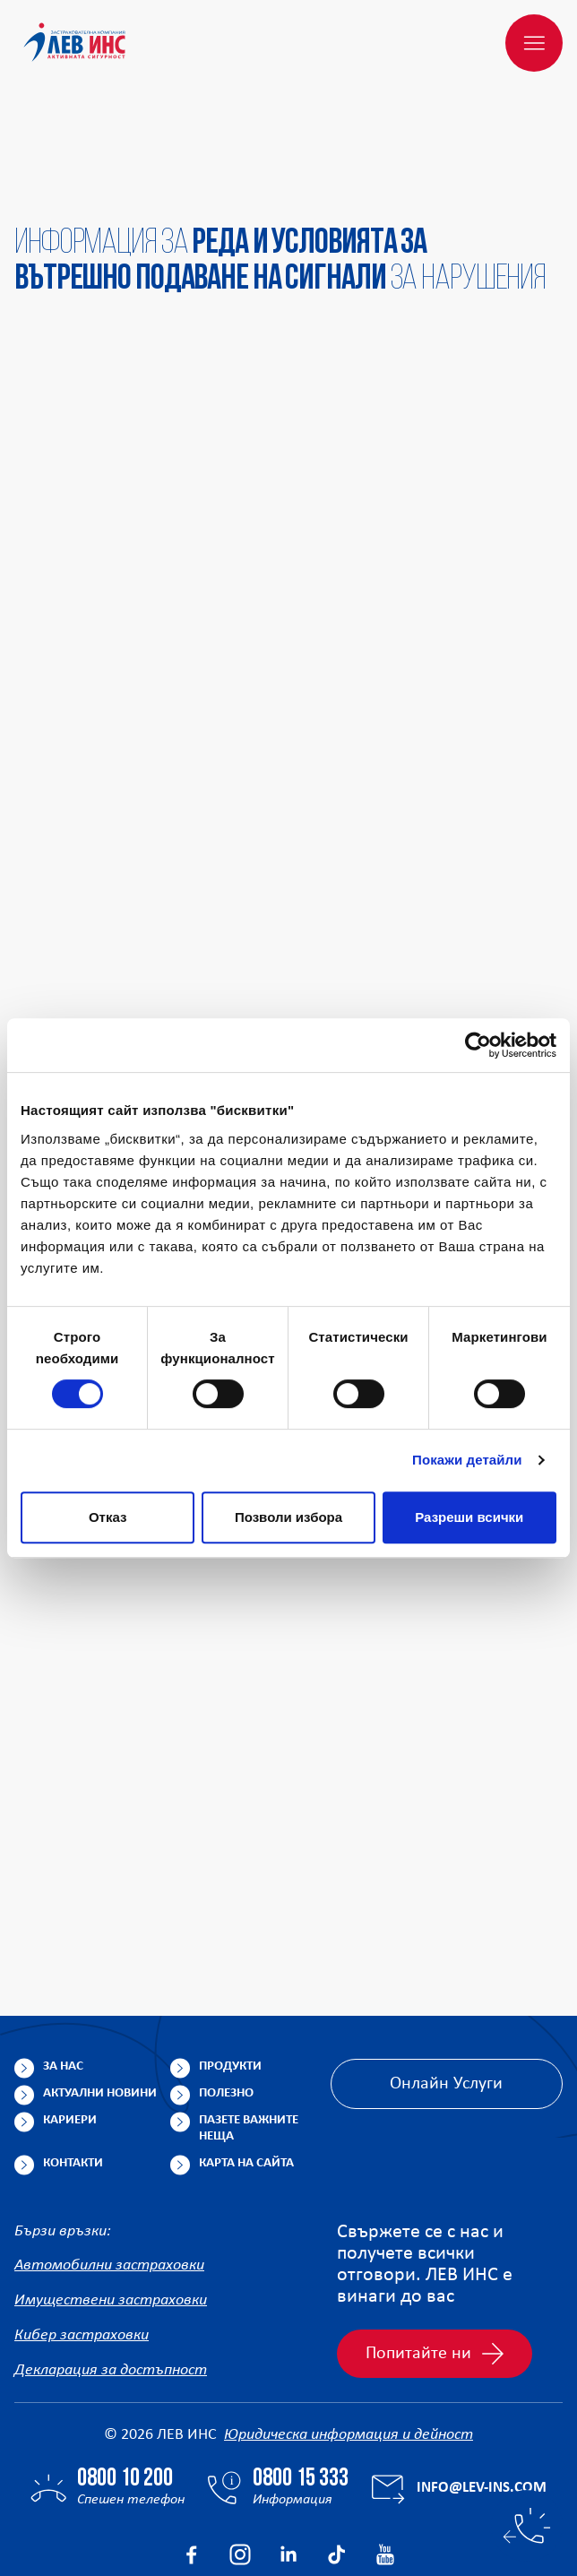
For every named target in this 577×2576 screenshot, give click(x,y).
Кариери (70, 2034)
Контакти (73, 2077)
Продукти (230, 1980)
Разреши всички (469, 1517)
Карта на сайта (246, 2077)
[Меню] (534, 43)
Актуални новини (100, 2007)
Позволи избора (288, 1517)
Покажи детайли (467, 1459)
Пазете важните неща (248, 2042)
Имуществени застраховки (110, 2214)
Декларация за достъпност (110, 2284)
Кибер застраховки (81, 2249)
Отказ (108, 1517)
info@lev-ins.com (482, 2401)
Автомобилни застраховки (109, 2179)
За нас (63, 1980)
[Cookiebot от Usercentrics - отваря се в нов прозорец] (478, 1045)
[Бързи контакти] (527, 2526)
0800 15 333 (301, 2393)
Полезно (226, 2007)
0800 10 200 (125, 2393)
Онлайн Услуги (446, 1998)
